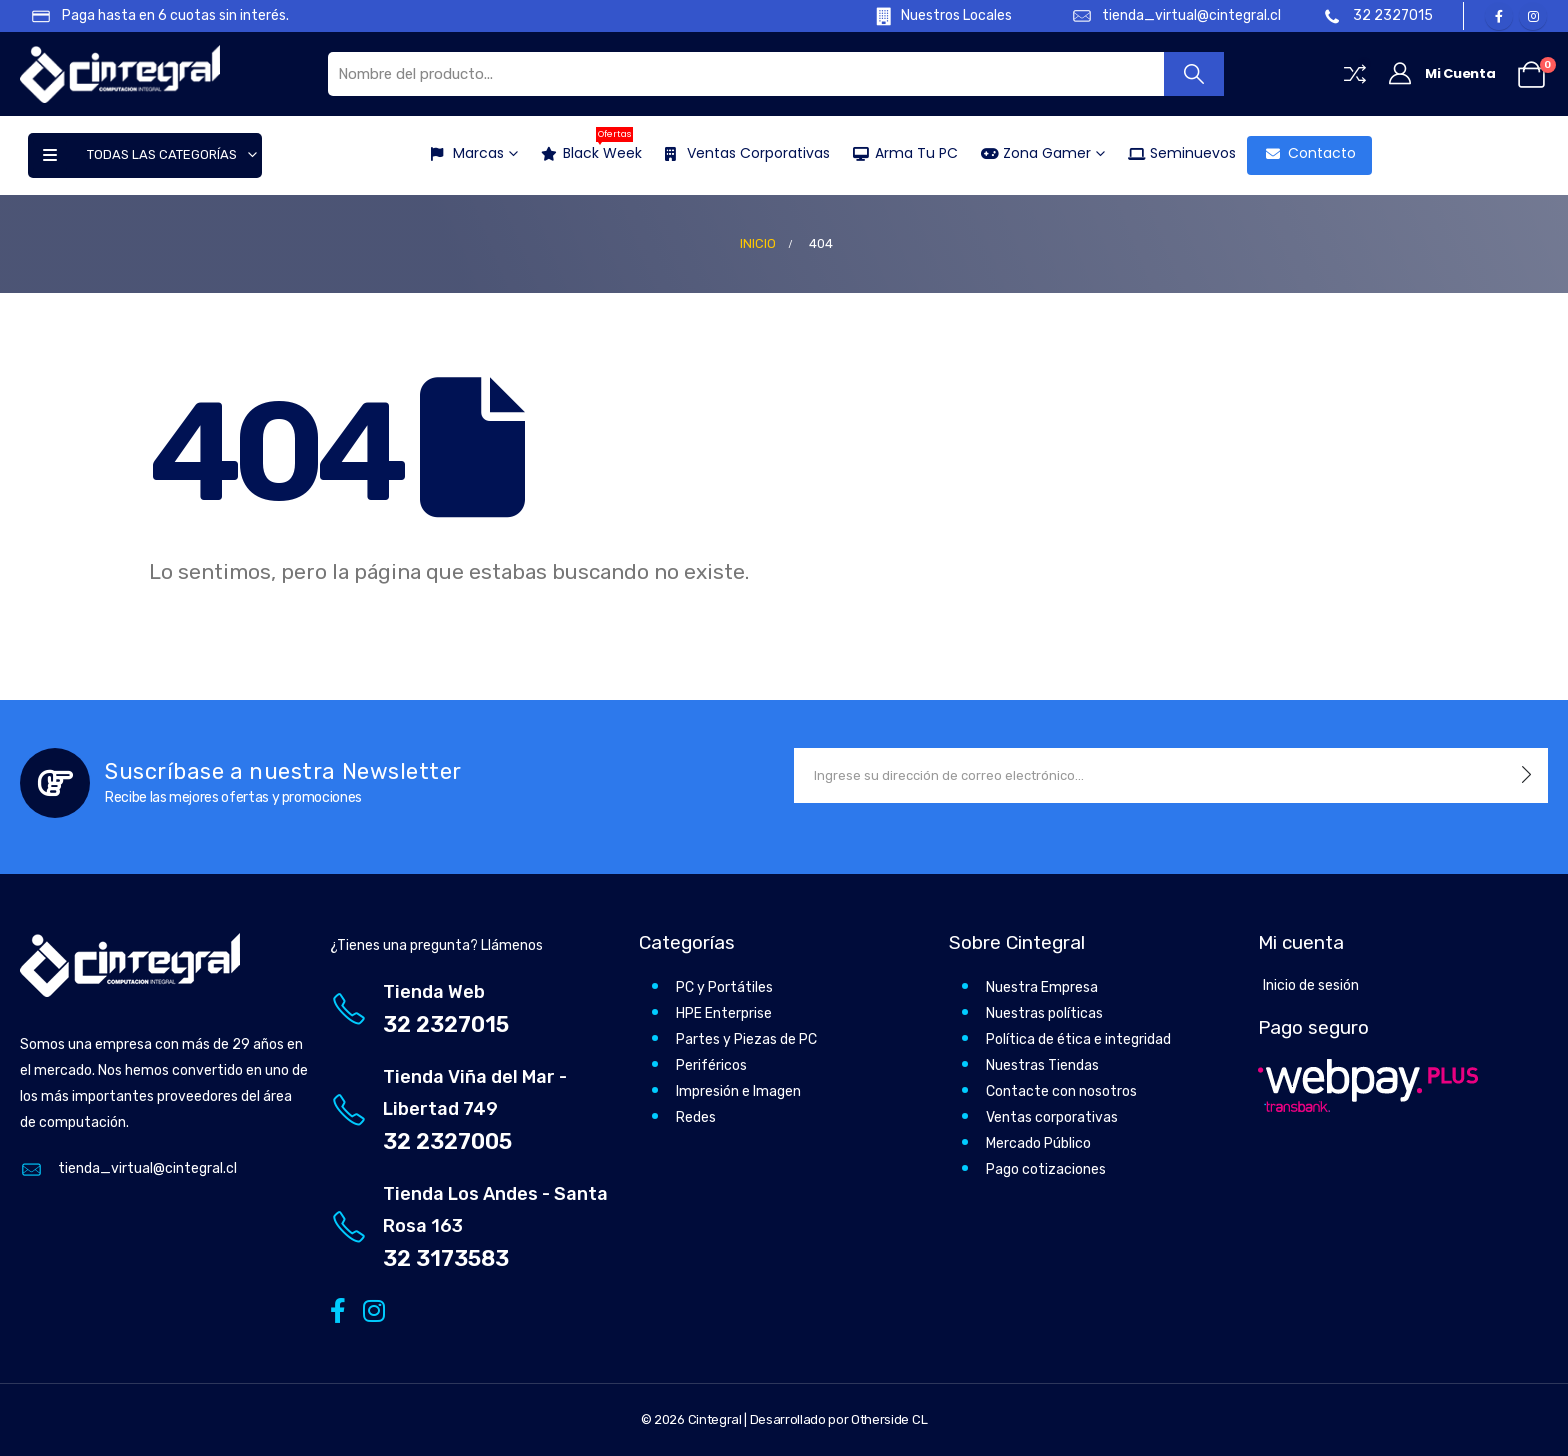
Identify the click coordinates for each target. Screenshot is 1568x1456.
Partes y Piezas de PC (746, 1039)
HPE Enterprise (724, 1013)
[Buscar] (1194, 74)
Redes (696, 1117)
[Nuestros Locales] (929, 16)
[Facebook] (1499, 16)
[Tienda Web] (475, 1008)
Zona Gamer (1030, 153)
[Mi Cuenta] (1441, 74)
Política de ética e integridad (1078, 1039)
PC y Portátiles (724, 987)
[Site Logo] (120, 74)
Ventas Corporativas (741, 153)
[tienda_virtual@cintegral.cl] (1167, 16)
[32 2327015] (1380, 16)
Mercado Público (1038, 1143)
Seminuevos (1176, 153)
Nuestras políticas (1044, 1013)
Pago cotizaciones (1046, 1169)
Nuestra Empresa (1042, 987)
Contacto (1305, 153)
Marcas (461, 153)
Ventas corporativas (1052, 1117)
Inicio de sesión (1311, 985)
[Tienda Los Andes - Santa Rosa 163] (475, 1226)
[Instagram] (1533, 16)
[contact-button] (1526, 775)
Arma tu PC (899, 153)
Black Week (585, 149)
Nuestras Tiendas (1042, 1065)
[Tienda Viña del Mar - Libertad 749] (475, 1109)
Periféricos (711, 1065)
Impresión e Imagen (738, 1091)
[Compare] (1355, 74)
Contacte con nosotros (1061, 1091)
